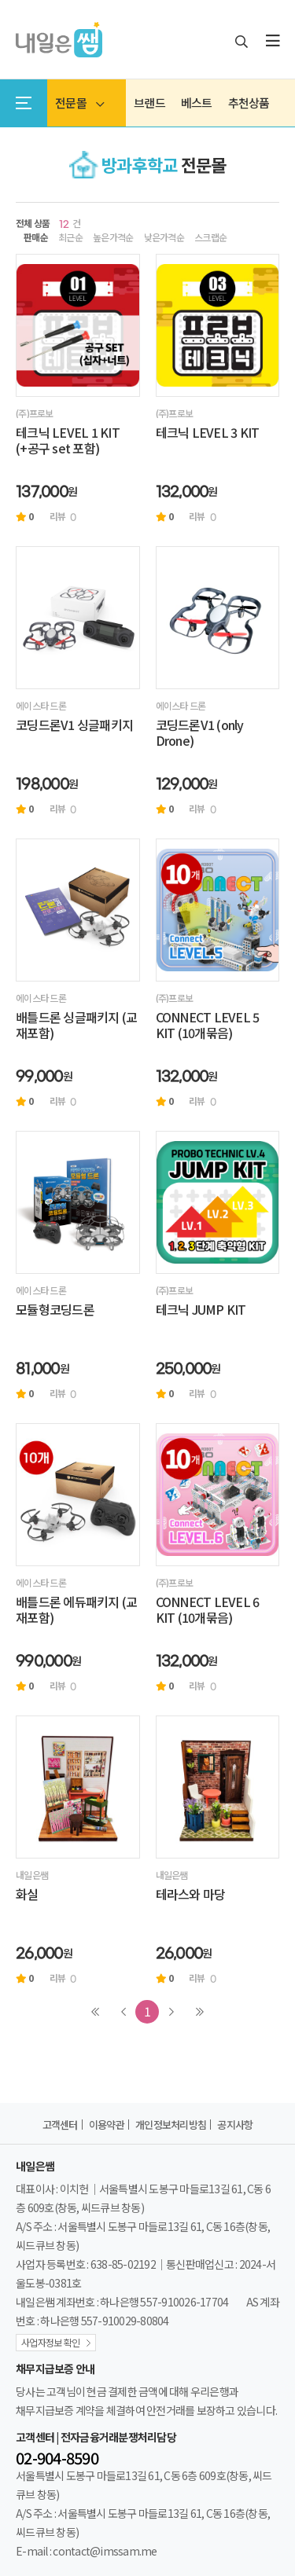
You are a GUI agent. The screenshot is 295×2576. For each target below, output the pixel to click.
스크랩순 (210, 237)
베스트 (196, 102)
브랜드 (149, 102)
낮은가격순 (164, 237)
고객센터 (60, 2124)
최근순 (70, 237)
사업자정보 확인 (50, 2342)
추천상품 (249, 102)
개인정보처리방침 (170, 2124)
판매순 (36, 237)
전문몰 (79, 102)
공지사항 (235, 2124)
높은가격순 (113, 237)
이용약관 (106, 2124)
